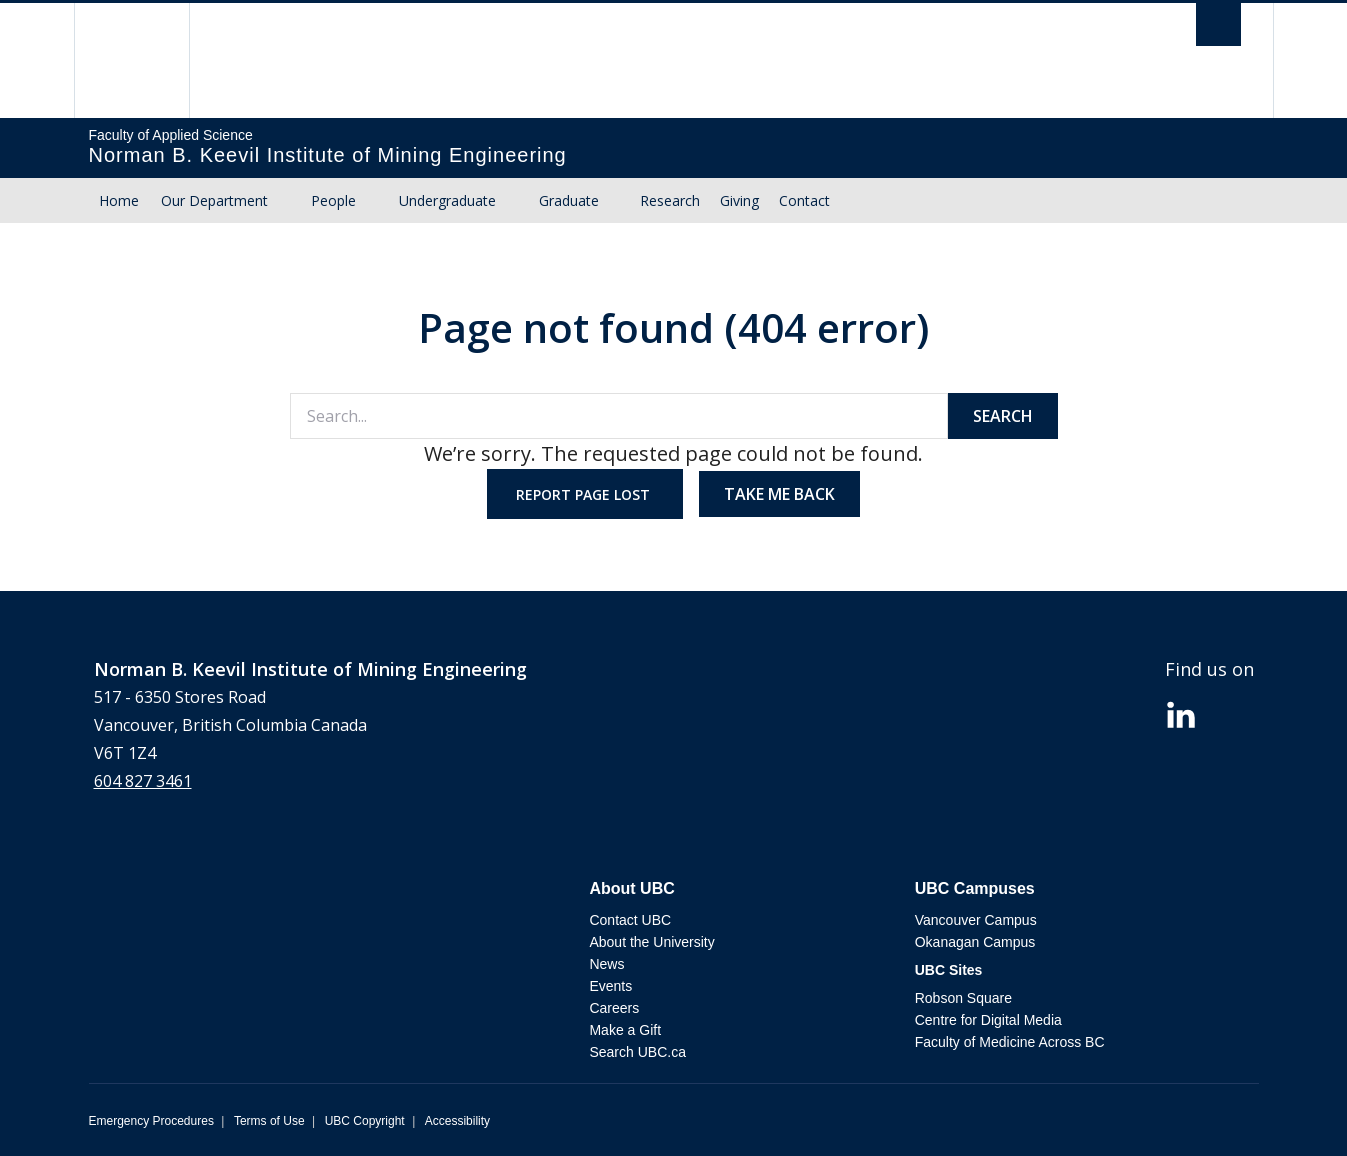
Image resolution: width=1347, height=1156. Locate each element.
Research (670, 200)
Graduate (569, 200)
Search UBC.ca (637, 1052)
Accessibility (457, 1121)
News (606, 964)
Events (610, 986)
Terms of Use (269, 1121)
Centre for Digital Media (988, 1020)
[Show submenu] (287, 201)
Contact (804, 200)
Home (119, 200)
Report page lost (585, 494)
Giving (739, 200)
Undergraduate (447, 200)
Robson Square (963, 998)
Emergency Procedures (151, 1121)
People (333, 200)
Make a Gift (625, 1030)
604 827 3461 (143, 781)
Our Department (214, 200)
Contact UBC (630, 920)
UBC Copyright (365, 1121)
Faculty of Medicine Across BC (1010, 1042)
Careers (614, 1008)
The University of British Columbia (131, 60)
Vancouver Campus (976, 920)
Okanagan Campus (975, 942)
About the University (651, 942)
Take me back (779, 494)
